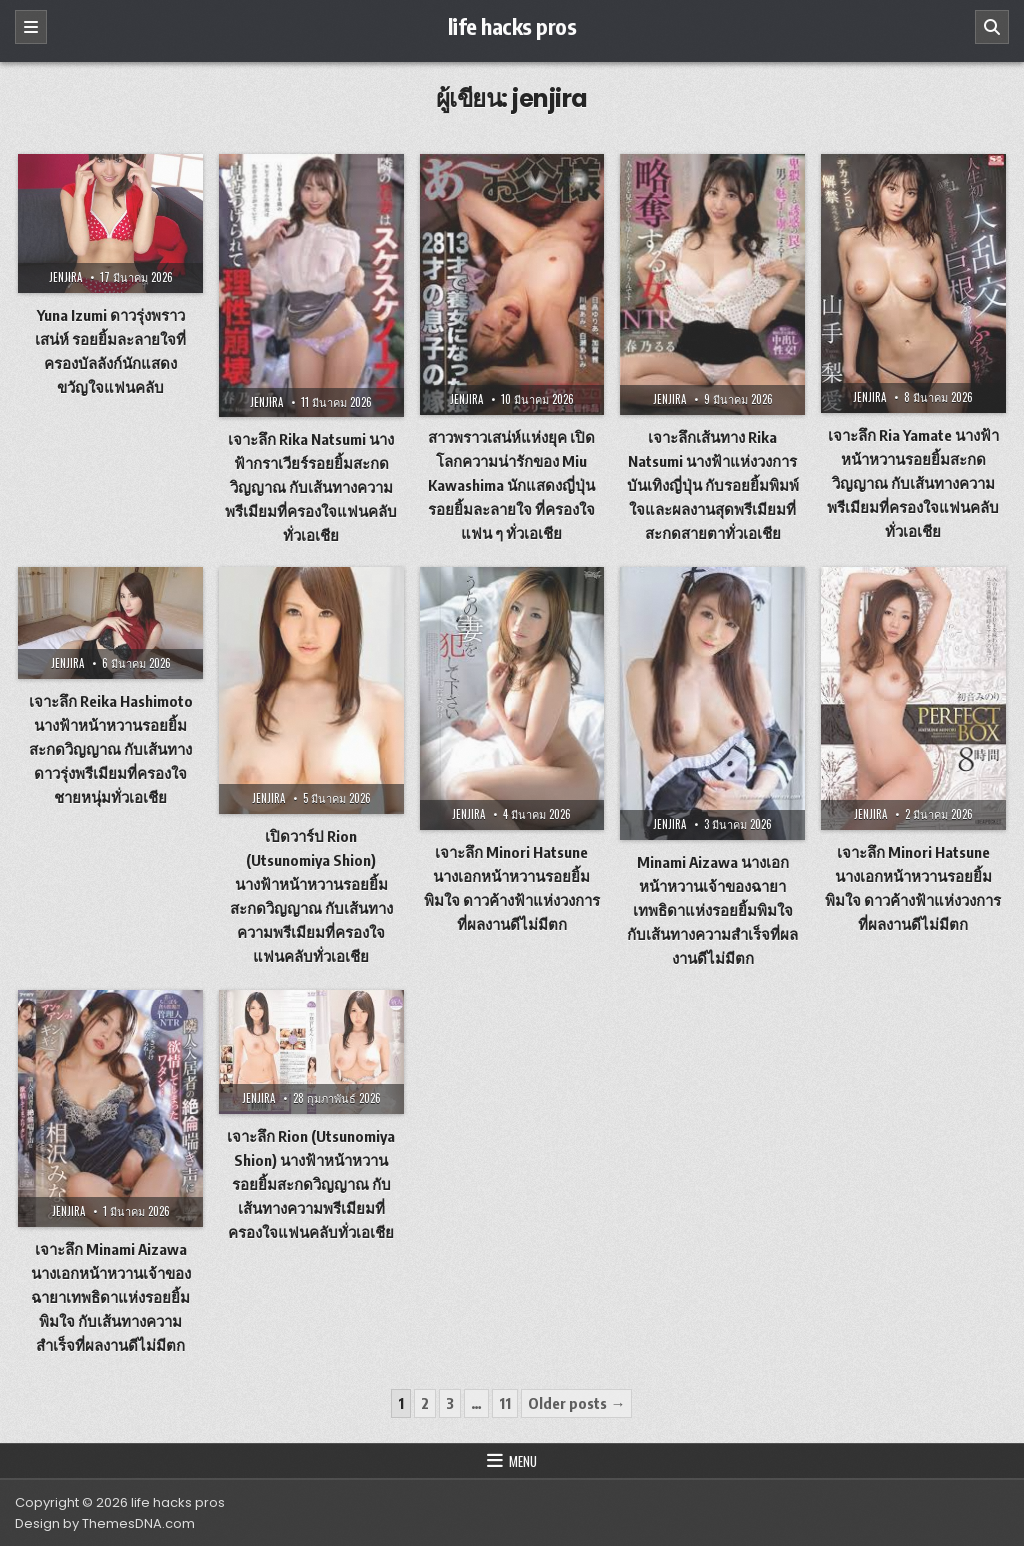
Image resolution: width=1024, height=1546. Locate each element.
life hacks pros (512, 26)
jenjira (65, 277)
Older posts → (576, 1403)
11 (505, 1403)
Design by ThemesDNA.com (105, 1523)
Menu (523, 1461)
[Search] (992, 27)
